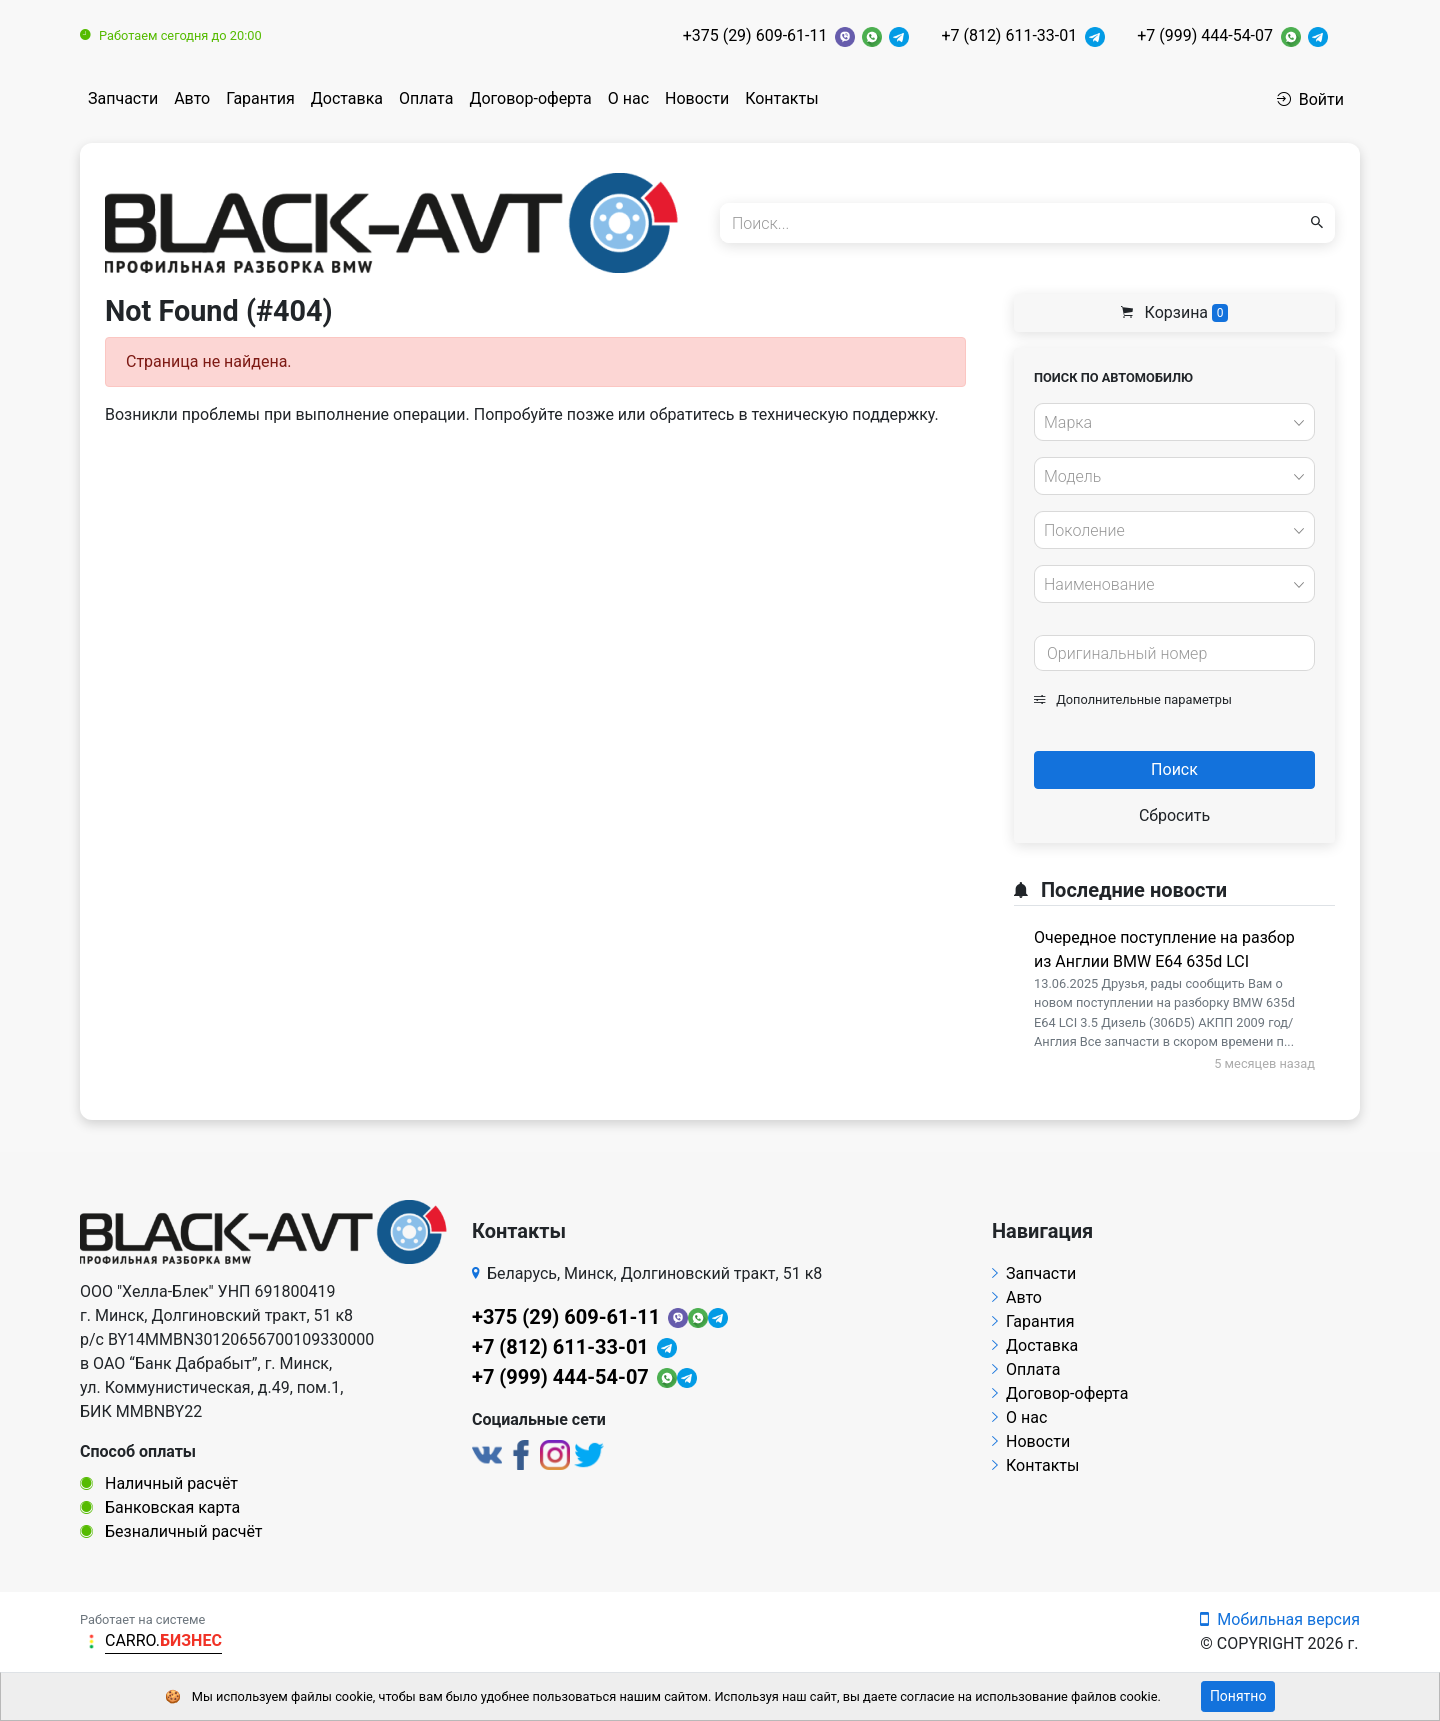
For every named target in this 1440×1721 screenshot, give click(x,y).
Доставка (347, 98)
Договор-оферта (530, 98)
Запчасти (123, 98)
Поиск (1174, 769)
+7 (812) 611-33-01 (1009, 35)
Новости (697, 98)
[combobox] (1174, 422)
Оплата (426, 98)
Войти (1310, 99)
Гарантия (260, 98)
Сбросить (1174, 815)
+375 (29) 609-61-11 (755, 35)
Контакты (781, 98)
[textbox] (1169, 423)
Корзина (1175, 312)
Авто (192, 98)
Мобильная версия (1280, 1619)
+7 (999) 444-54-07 (1205, 35)
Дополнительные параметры (1133, 699)
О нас (628, 98)
